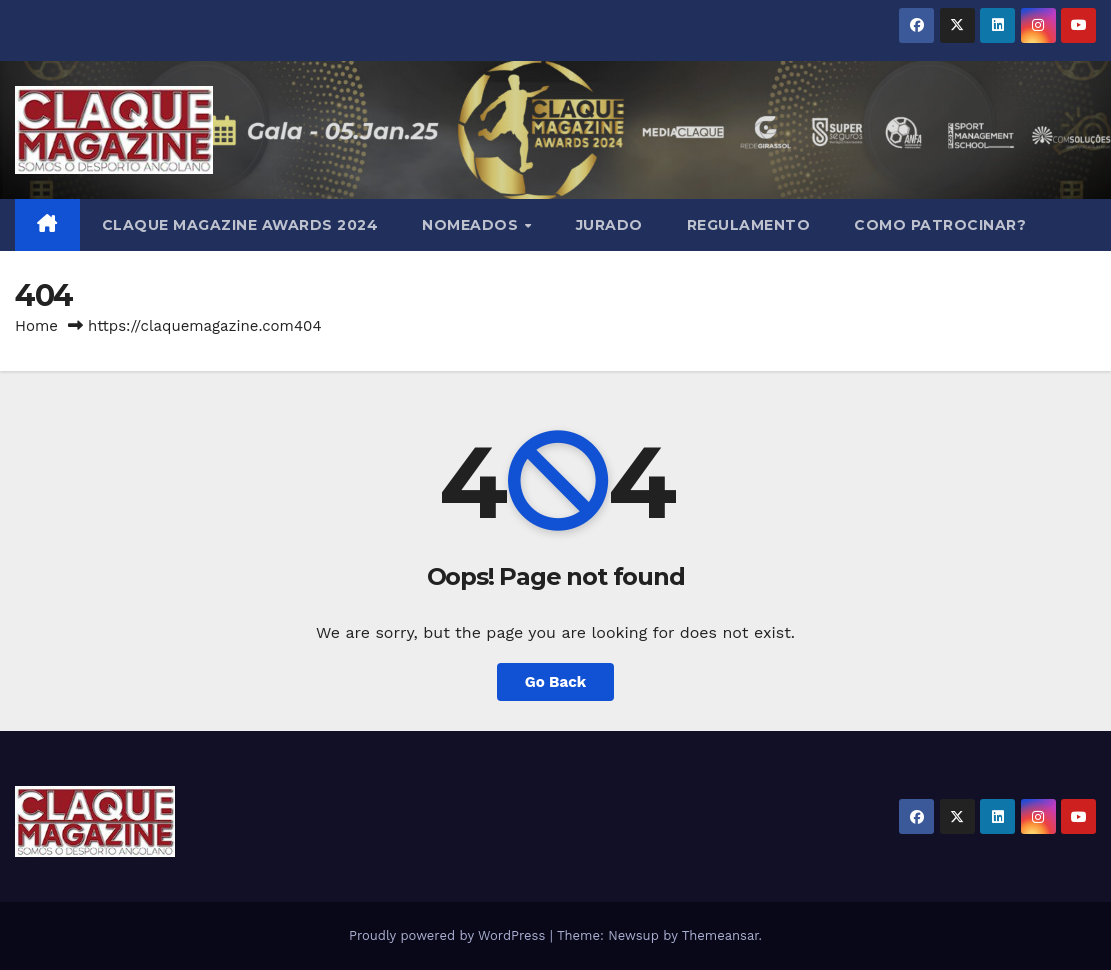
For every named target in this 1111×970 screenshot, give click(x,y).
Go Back (556, 682)
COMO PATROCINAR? (940, 225)
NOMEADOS (472, 225)
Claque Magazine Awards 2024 (240, 225)
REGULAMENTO (749, 225)
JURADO (609, 225)
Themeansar (720, 935)
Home (36, 326)
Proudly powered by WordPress (449, 935)
